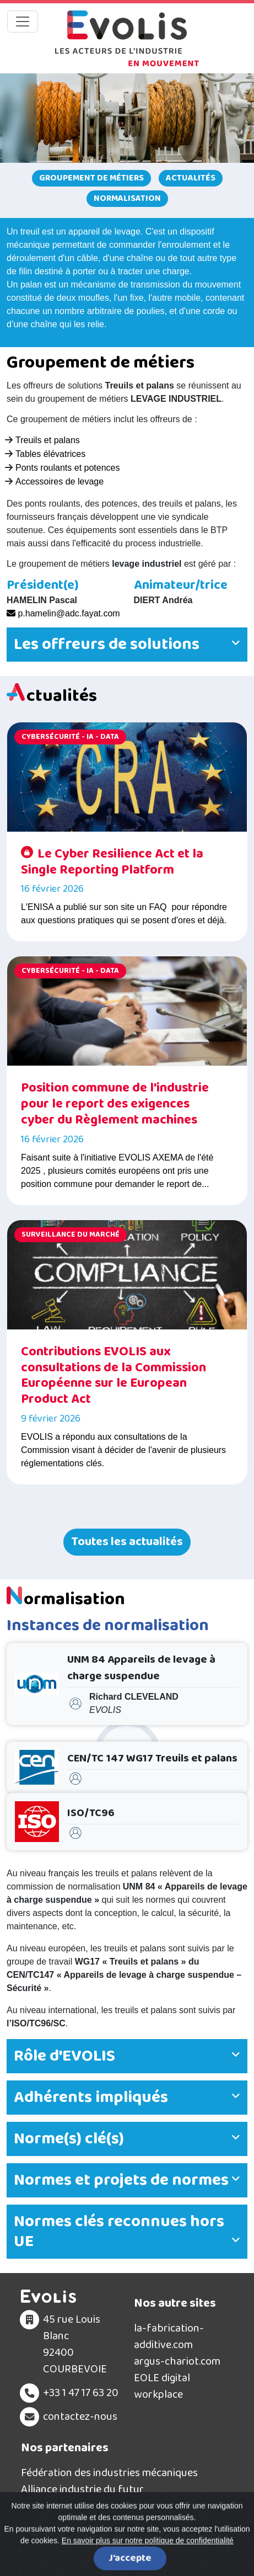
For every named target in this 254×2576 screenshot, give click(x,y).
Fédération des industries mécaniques (109, 2473)
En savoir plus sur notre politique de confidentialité (148, 2565)
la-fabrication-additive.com (169, 2336)
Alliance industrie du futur (82, 2489)
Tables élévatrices (50, 454)
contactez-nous (80, 2416)
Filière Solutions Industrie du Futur (103, 2506)
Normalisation (127, 198)
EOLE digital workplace (162, 2386)
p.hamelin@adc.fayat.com (63, 613)
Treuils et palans (47, 440)
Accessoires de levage (59, 481)
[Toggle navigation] (22, 21)
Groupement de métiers (91, 178)
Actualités (190, 178)
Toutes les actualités (127, 1542)
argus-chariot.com (177, 2361)
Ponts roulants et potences (67, 467)
